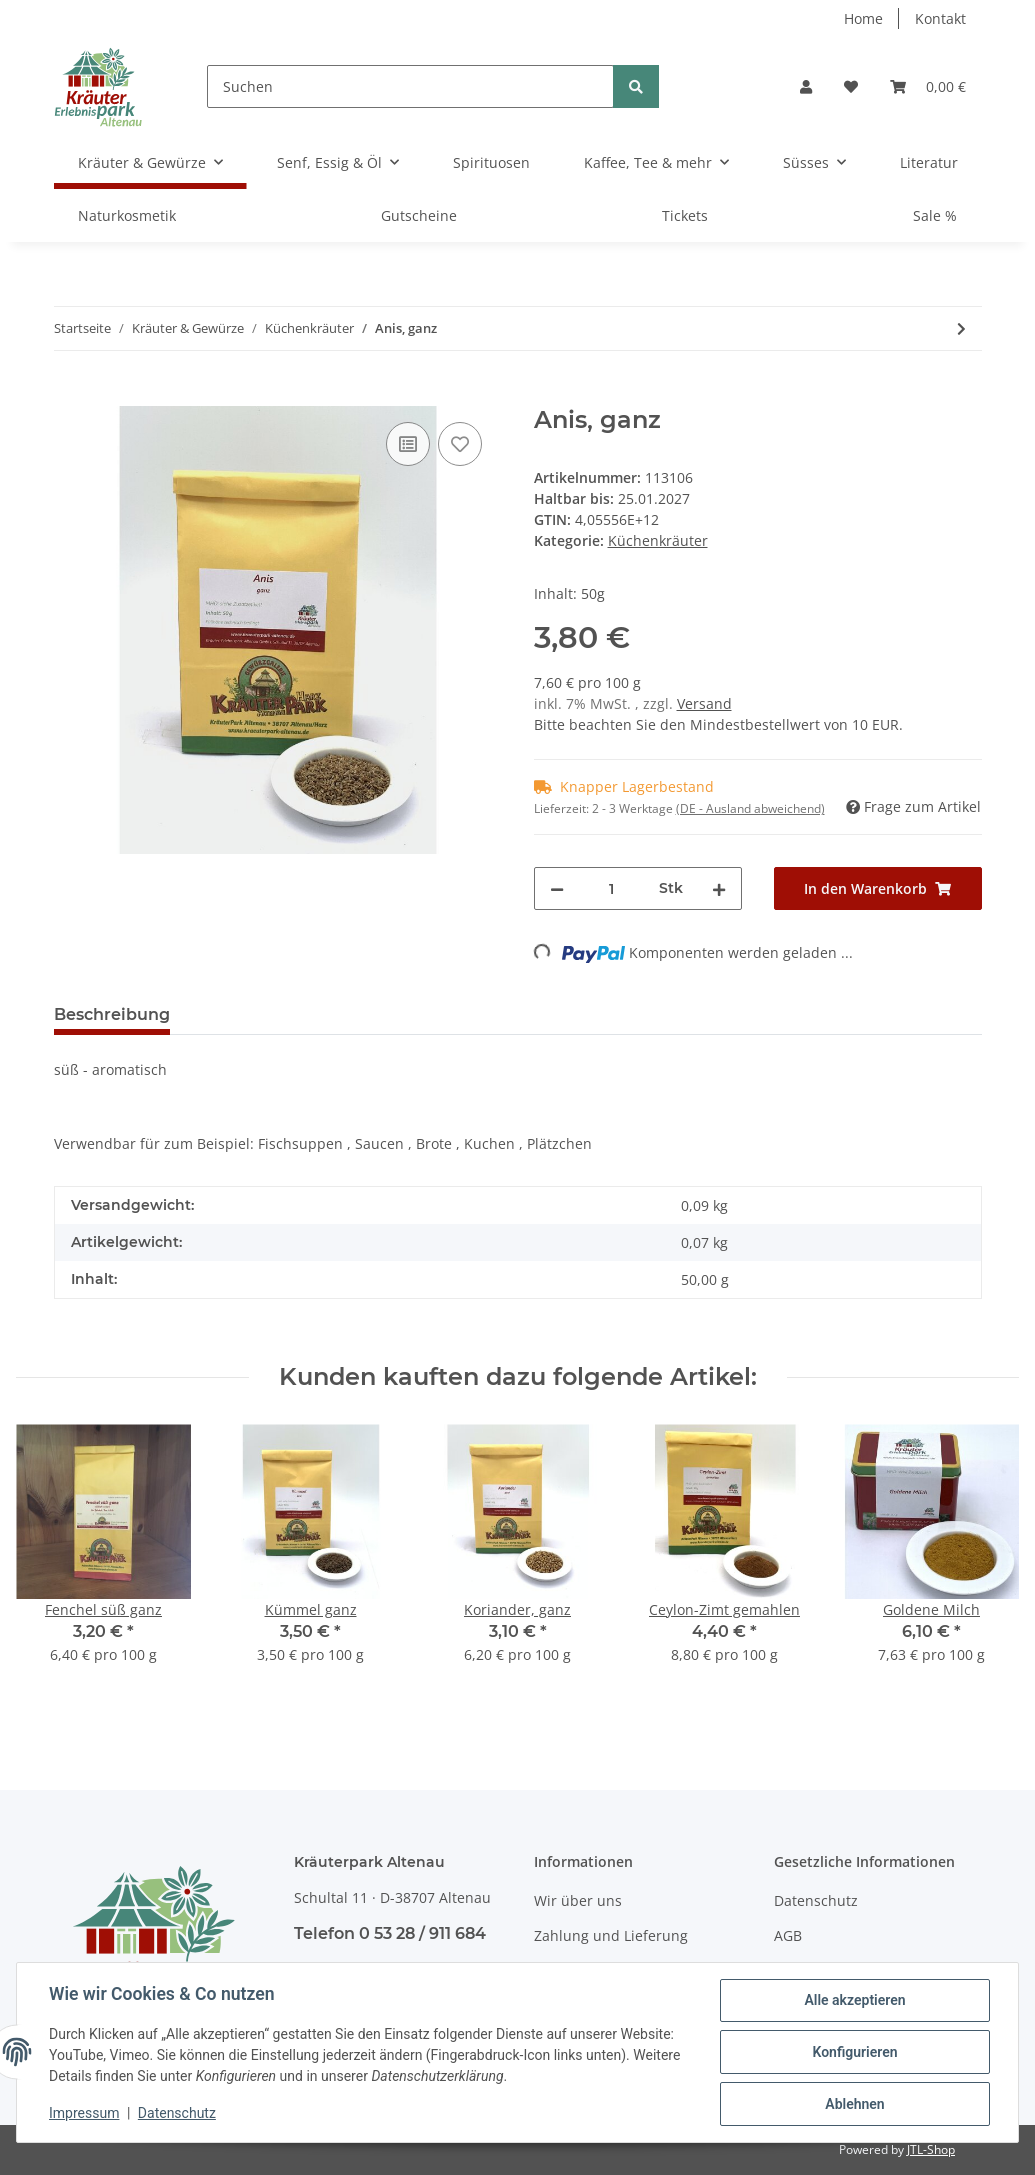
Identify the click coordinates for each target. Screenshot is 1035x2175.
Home (863, 18)
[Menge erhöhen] (719, 888)
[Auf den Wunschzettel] (460, 444)
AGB (788, 1935)
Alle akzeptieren (854, 2000)
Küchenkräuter (658, 540)
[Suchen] (410, 86)
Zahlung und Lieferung (611, 1935)
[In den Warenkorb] (70, 395)
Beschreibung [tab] (112, 1014)
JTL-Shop (931, 2149)
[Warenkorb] (928, 86)
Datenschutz (816, 1900)
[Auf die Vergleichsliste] (408, 444)
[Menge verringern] (557, 888)
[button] (806, 86)
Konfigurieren (854, 2052)
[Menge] (611, 888)
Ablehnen (854, 2104)
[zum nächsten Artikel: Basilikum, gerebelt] (961, 328)
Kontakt (940, 18)
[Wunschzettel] (851, 86)
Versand (704, 703)
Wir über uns (578, 1900)
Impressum (84, 2113)
